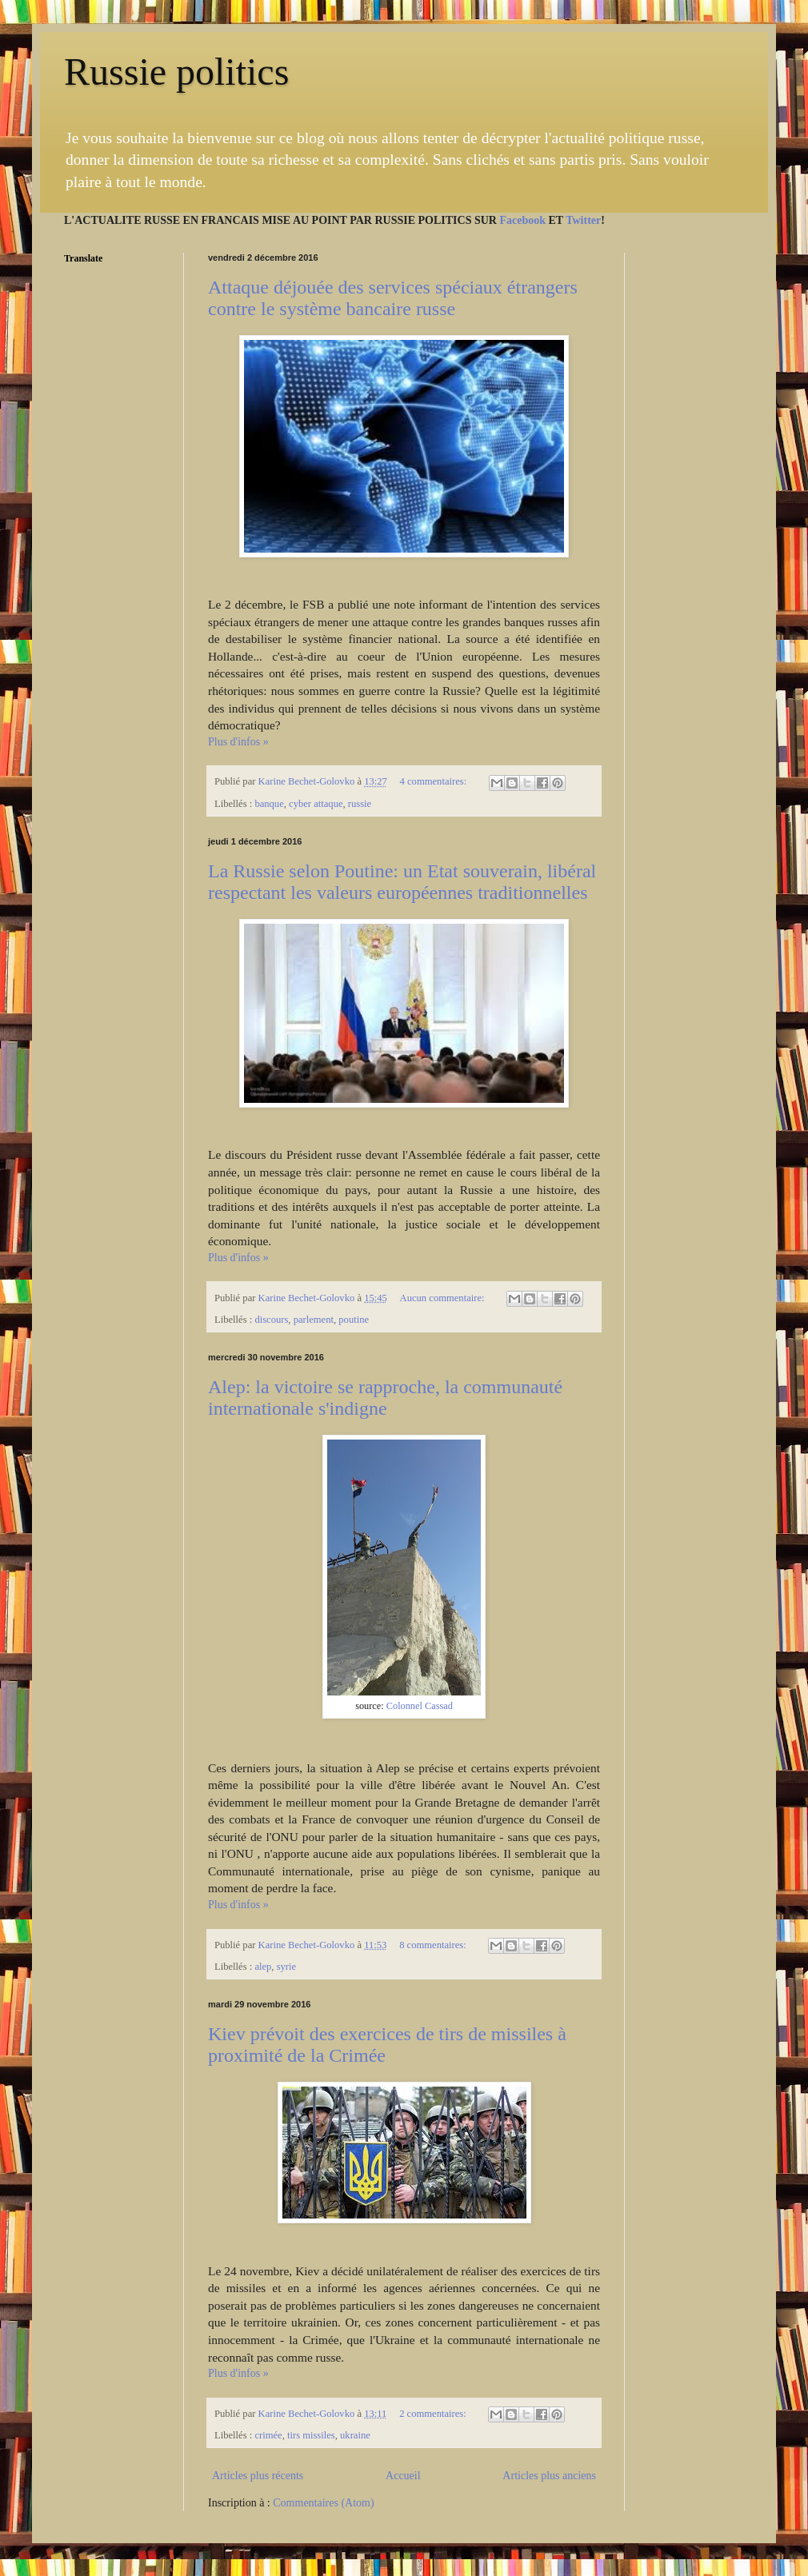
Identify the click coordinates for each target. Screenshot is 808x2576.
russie (359, 803)
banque (268, 803)
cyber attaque (315, 803)
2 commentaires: (434, 2413)
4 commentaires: (435, 781)
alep (262, 1966)
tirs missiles (311, 2435)
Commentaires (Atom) (323, 2503)
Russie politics (176, 71)
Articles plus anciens (549, 2476)
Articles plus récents (257, 2476)
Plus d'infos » (238, 742)
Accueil (403, 2476)
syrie (286, 1966)
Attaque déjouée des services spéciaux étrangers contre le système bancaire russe (393, 298)
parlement (314, 1319)
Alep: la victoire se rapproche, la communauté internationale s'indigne (385, 1397)
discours (271, 1319)
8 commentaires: (434, 1945)
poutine (353, 1319)
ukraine (355, 2435)
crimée (268, 2435)
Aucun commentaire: (443, 1298)
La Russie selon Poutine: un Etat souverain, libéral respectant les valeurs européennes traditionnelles (402, 882)
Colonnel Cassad (419, 1705)
